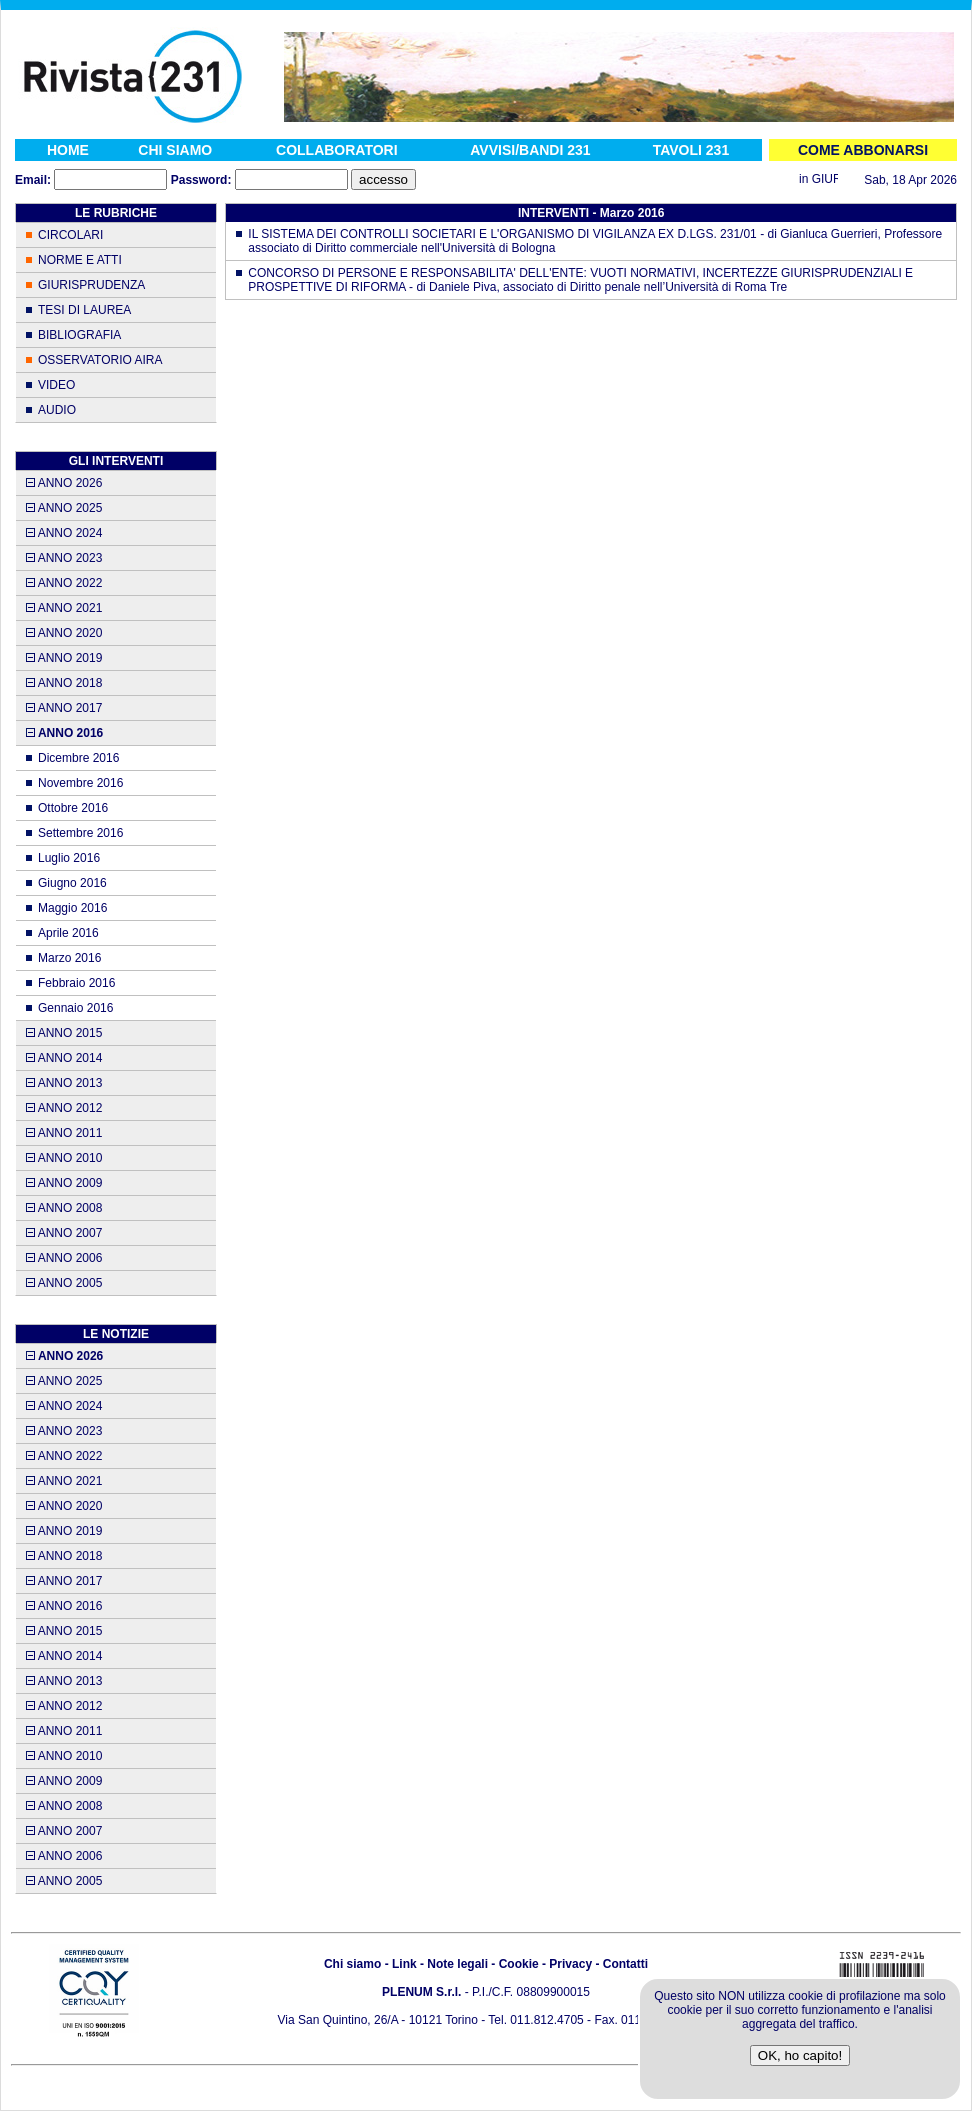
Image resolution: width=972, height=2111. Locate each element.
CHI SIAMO (175, 150)
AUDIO (57, 410)
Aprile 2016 (68, 933)
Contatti (625, 1964)
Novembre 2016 (80, 783)
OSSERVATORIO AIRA (100, 360)
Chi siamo (352, 1964)
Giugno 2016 (72, 883)
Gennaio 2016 (75, 1008)
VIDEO (56, 385)
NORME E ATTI (80, 260)
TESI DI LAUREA (84, 310)
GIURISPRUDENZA (91, 285)
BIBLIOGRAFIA (79, 335)
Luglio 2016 (69, 858)
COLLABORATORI (337, 150)
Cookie (519, 1964)
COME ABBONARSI (863, 150)
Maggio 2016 (72, 908)
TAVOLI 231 (691, 150)
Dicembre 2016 (78, 758)
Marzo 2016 (69, 958)
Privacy (570, 1964)
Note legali (457, 1964)
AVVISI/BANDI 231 (530, 150)
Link (404, 1964)
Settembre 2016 (80, 833)
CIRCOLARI (70, 235)
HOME (68, 150)
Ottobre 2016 (73, 808)
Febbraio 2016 (76, 983)
